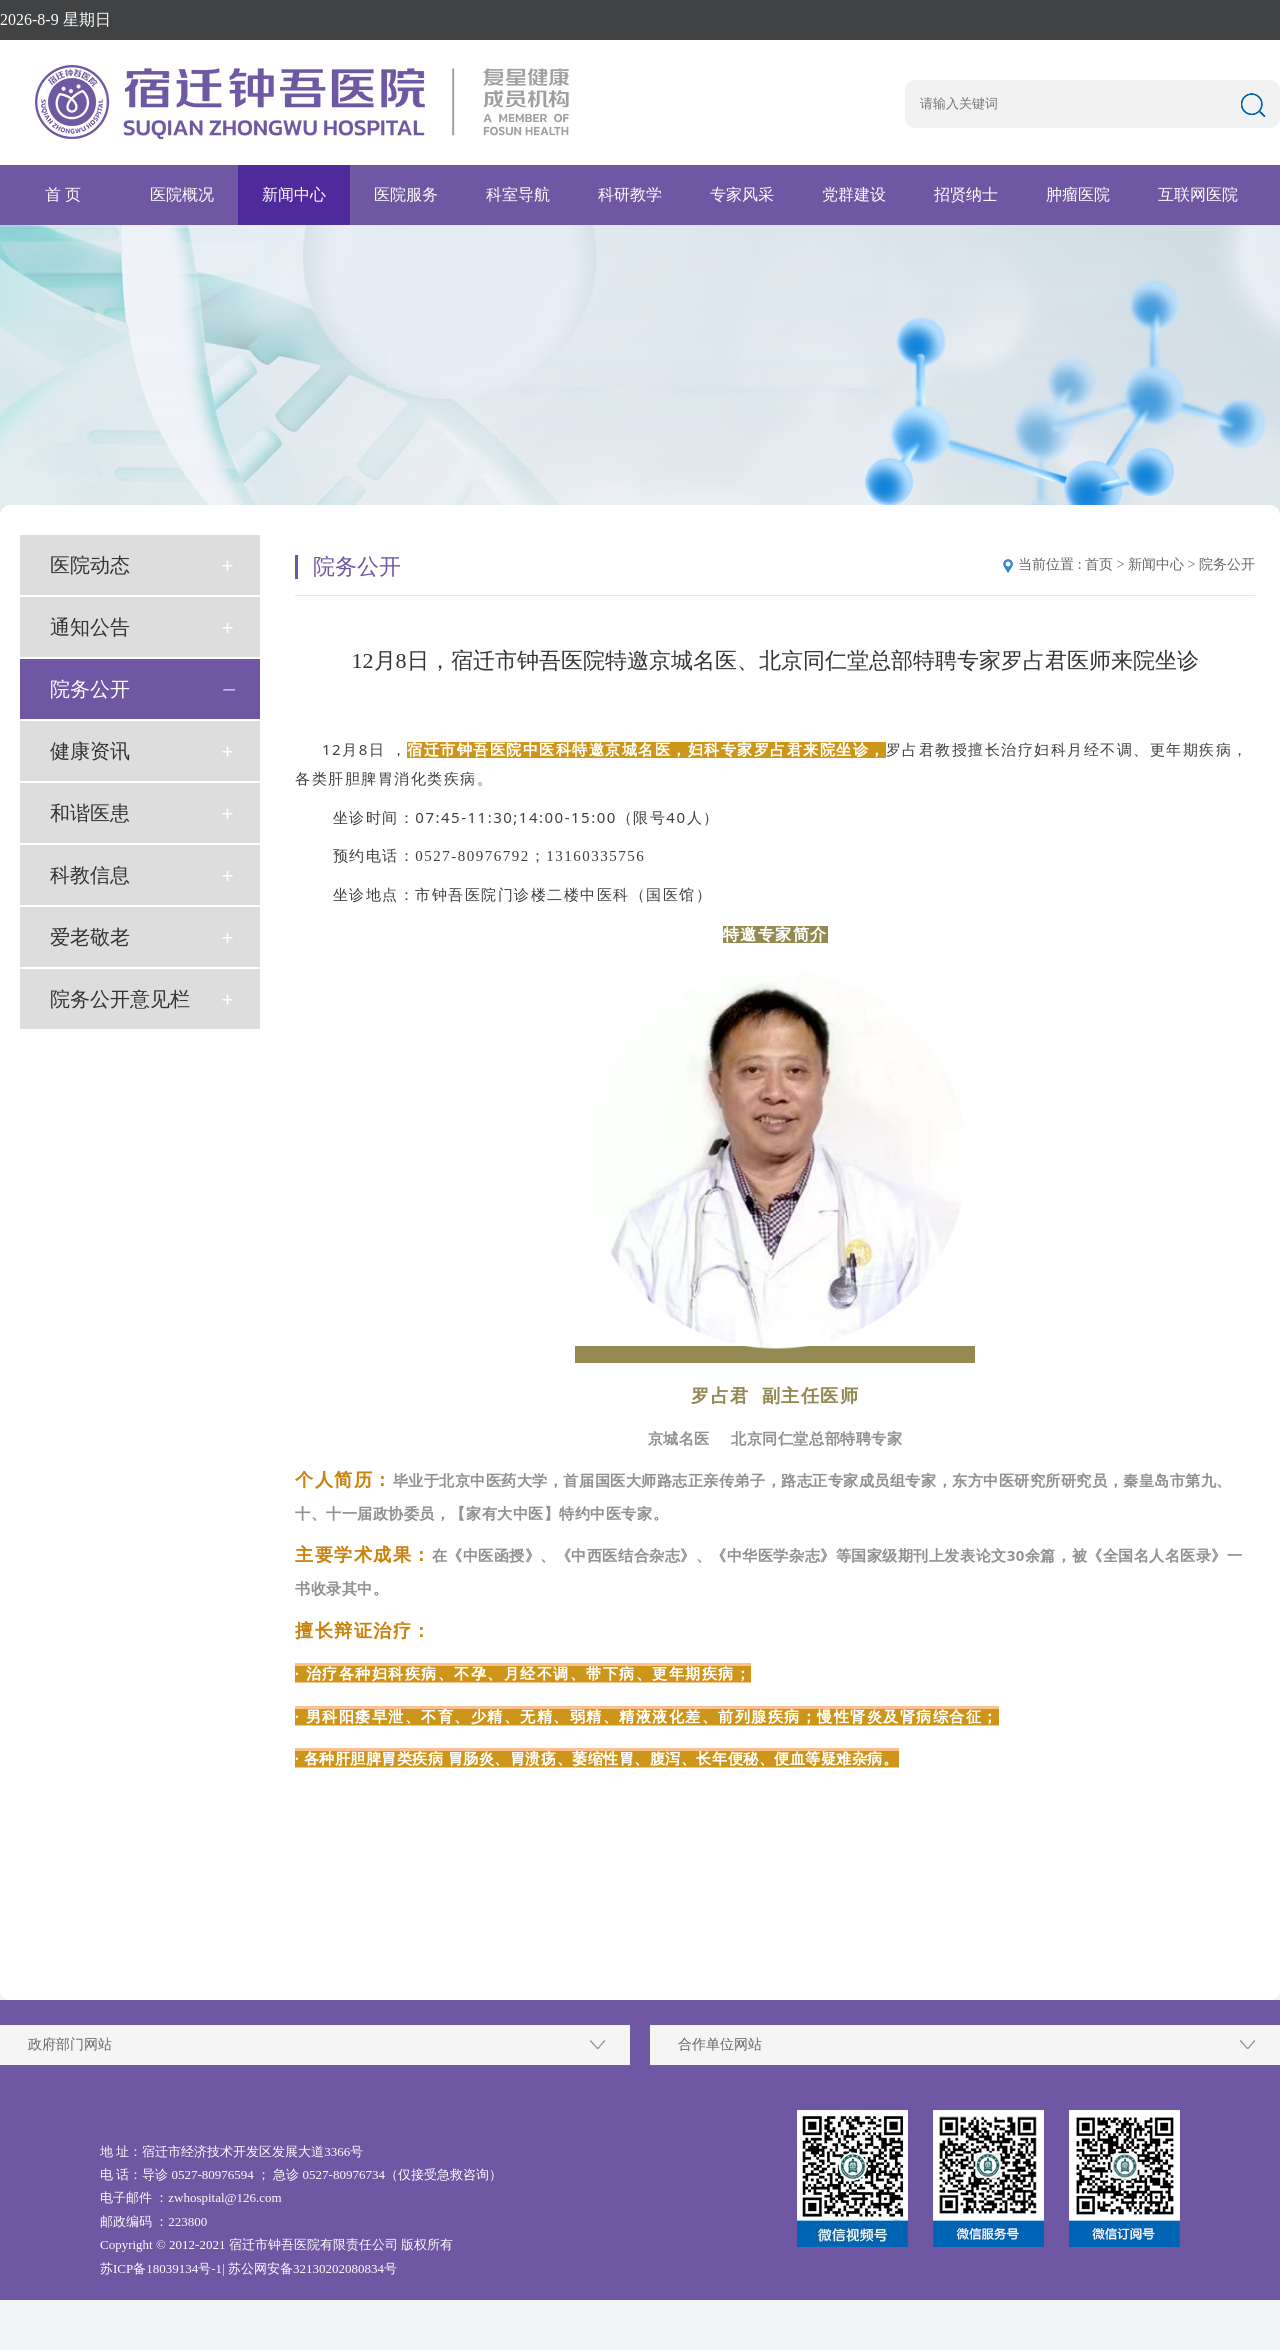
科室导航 (518, 194)
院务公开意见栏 (120, 999)
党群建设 (854, 194)
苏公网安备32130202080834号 (312, 2268)
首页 (1099, 564)
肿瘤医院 (1078, 194)
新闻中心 (294, 194)
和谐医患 (90, 813)
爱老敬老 (90, 937)
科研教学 (630, 194)
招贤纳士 (966, 194)
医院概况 (182, 194)
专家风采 (742, 194)
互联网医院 (1198, 194)
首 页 (63, 194)
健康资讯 (90, 751)
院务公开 (90, 689)
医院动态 (90, 565)
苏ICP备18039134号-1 (161, 2268)
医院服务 (406, 194)
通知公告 (90, 627)
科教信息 (90, 875)
